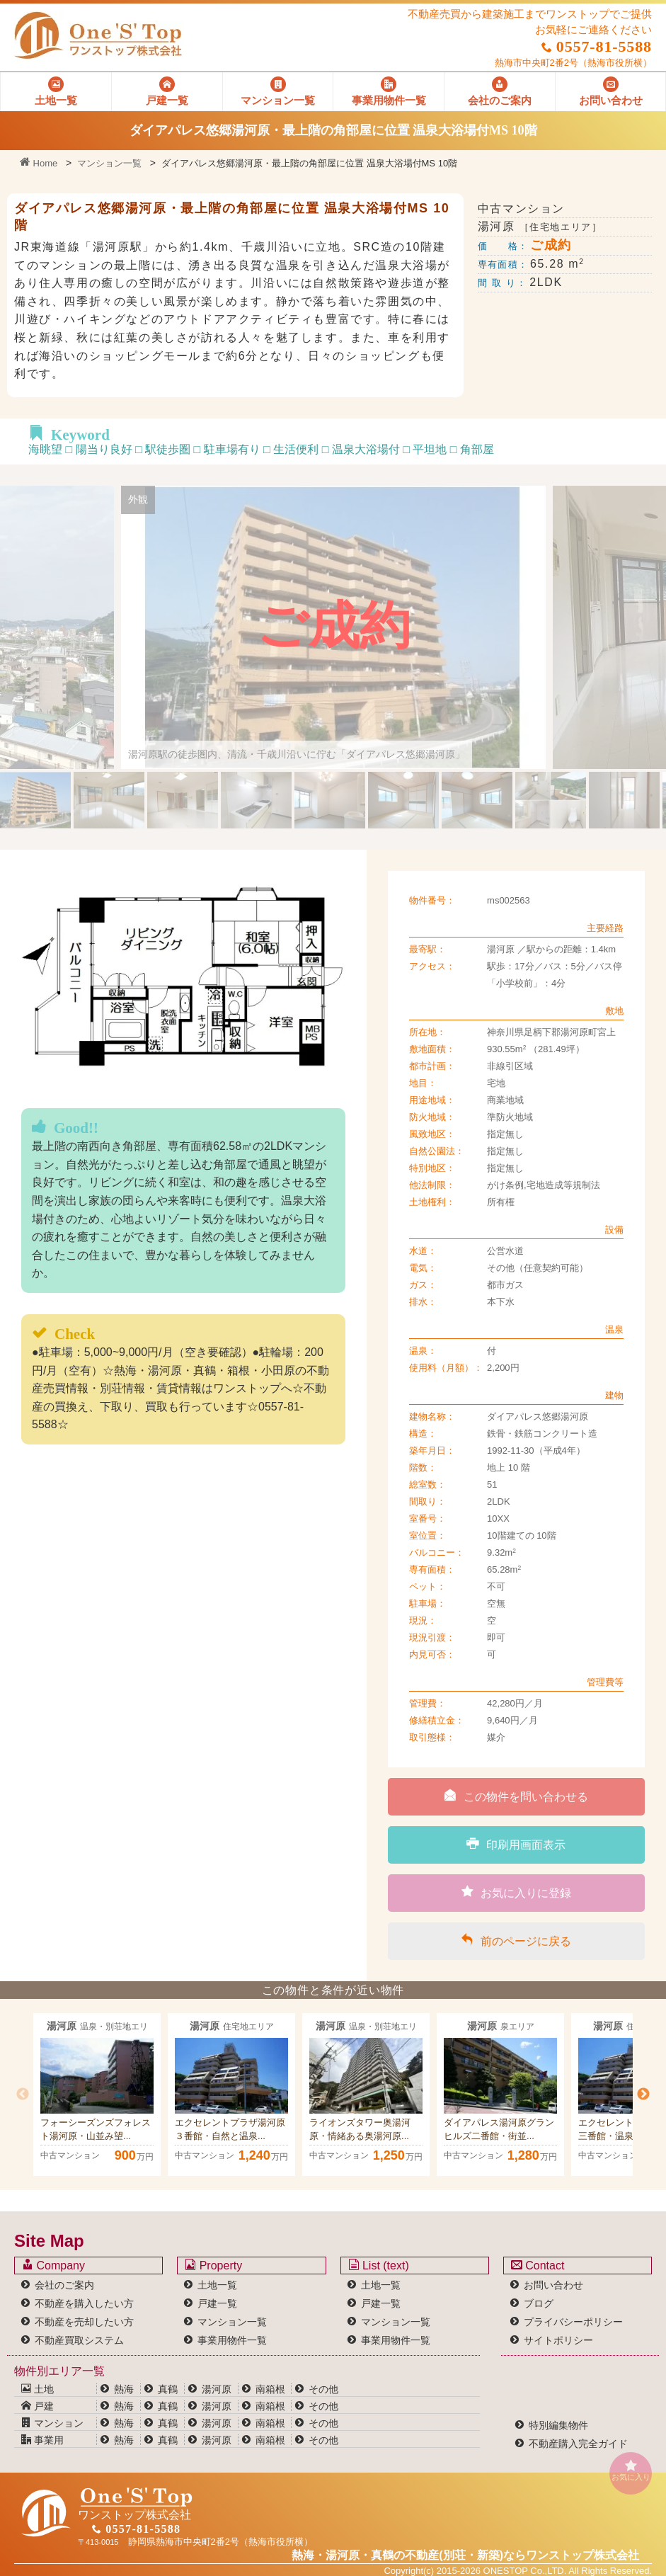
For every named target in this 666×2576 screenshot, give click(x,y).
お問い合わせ (553, 2285)
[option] (97, 2094)
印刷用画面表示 (515, 1844)
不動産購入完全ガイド (578, 2443)
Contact (538, 2265)
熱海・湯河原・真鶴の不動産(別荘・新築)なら (465, 2555)
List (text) (378, 2265)
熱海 (124, 2389)
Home (38, 163)
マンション (52, 2423)
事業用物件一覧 (232, 2340)
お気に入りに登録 (516, 1892)
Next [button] (643, 2094)
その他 (323, 2389)
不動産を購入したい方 (84, 2303)
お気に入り (630, 2470)
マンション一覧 (109, 163)
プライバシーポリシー (573, 2321)
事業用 (42, 2440)
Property (213, 2265)
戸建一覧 (217, 2303)
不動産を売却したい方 (84, 2321)
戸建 (37, 2406)
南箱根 (270, 2389)
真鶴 (168, 2389)
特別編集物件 (558, 2425)
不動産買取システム (79, 2340)
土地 (37, 2389)
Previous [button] (23, 2094)
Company (53, 2265)
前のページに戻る (516, 1940)
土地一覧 (217, 2285)
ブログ (538, 2303)
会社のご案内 (64, 2285)
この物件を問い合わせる (516, 1796)
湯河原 (216, 2389)
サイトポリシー (558, 2340)
